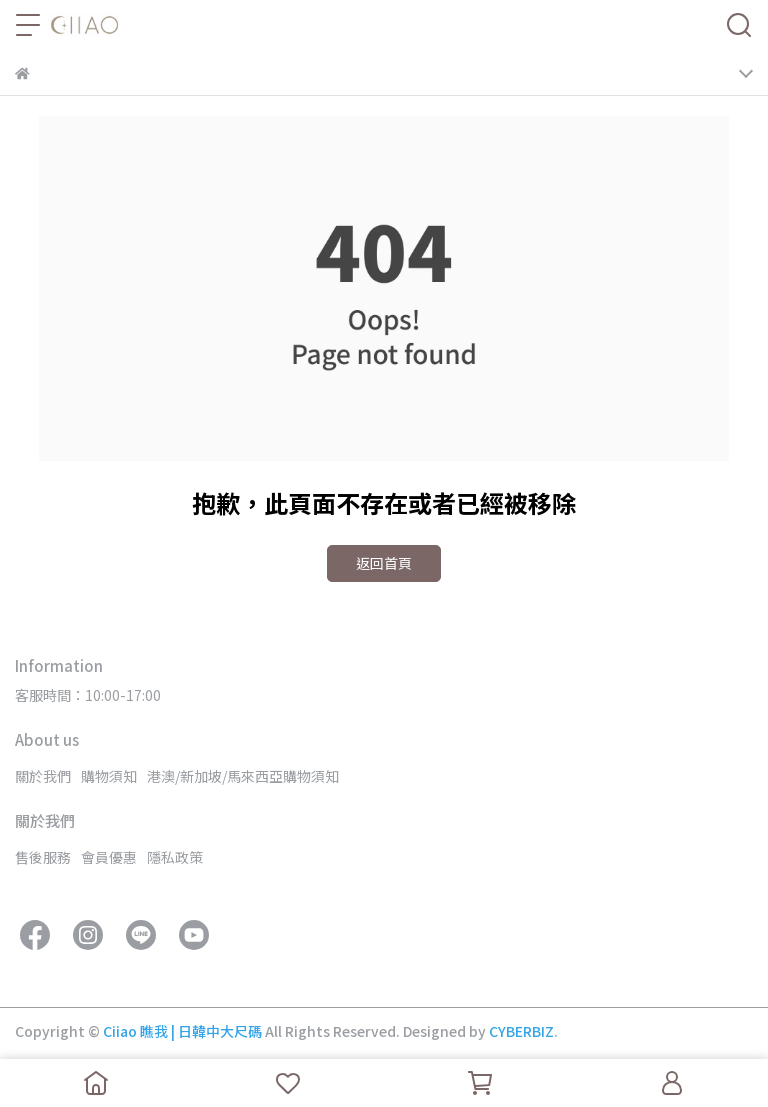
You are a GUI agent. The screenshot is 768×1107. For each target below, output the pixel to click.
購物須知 (109, 776)
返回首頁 (384, 563)
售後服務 (43, 857)
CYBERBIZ (521, 1031)
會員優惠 (109, 857)
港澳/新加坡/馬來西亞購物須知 (243, 776)
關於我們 (43, 776)
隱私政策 (175, 857)
